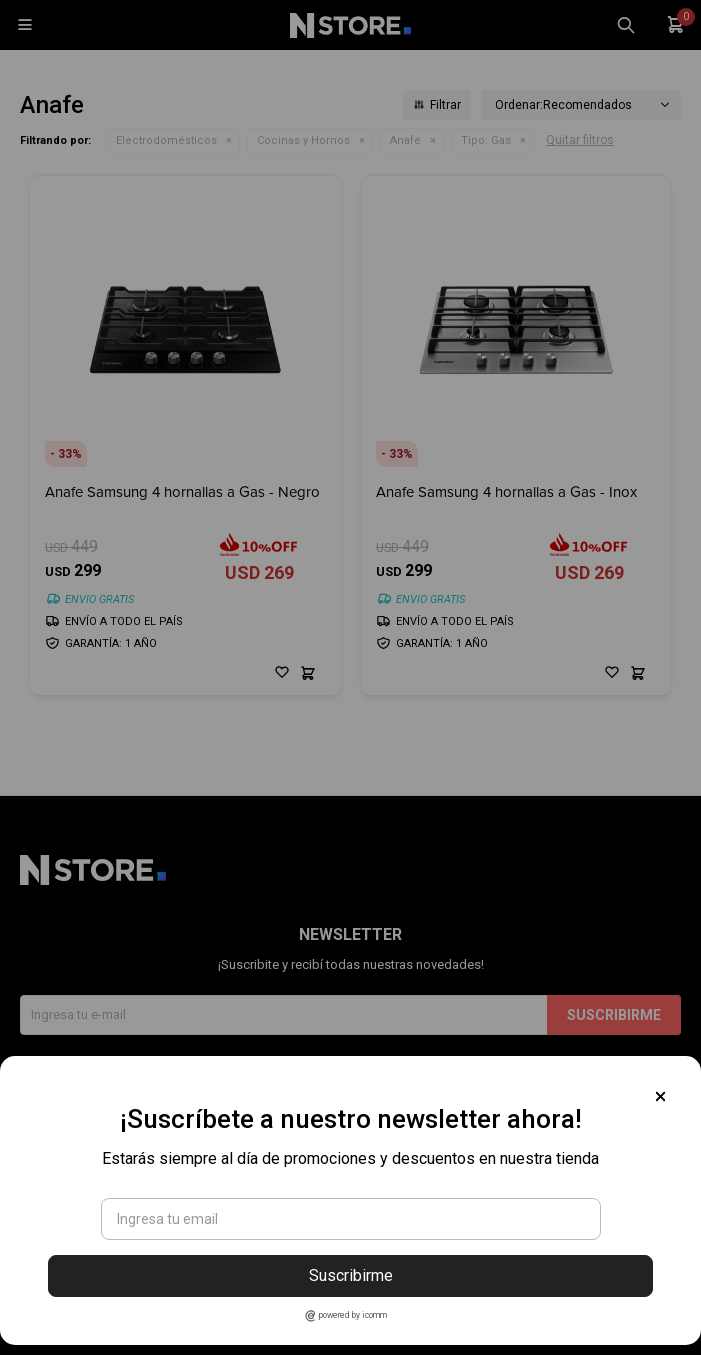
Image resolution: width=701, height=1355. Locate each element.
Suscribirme (351, 1275)
